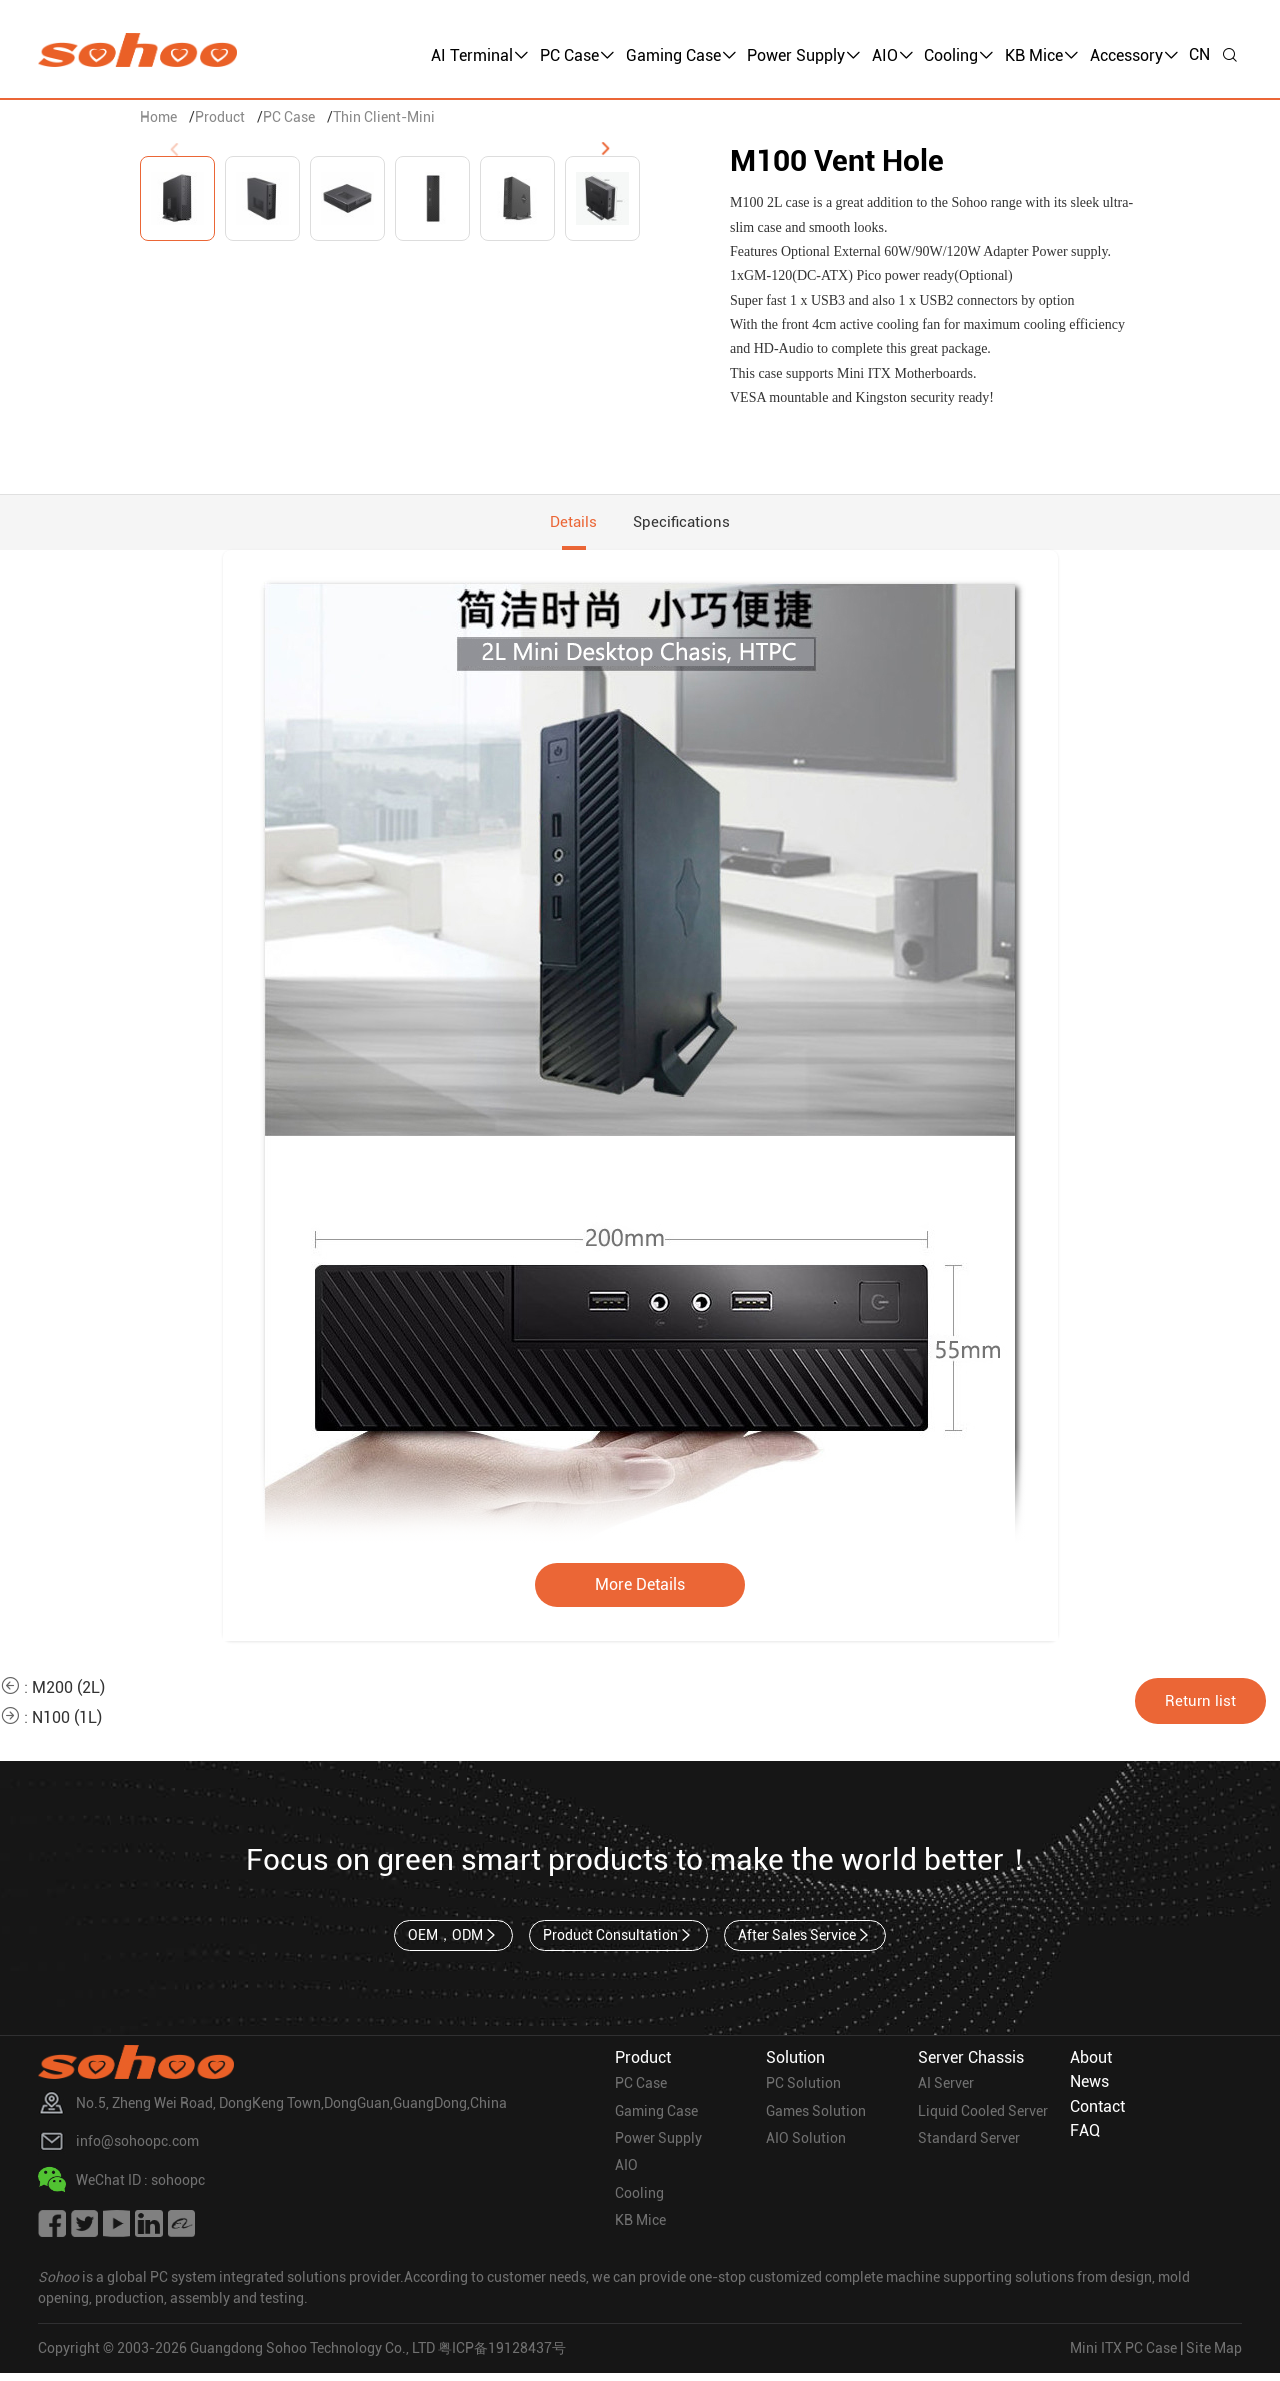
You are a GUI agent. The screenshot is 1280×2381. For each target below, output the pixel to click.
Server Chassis (971, 2063)
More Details (640, 1589)
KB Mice (1042, 55)
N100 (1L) (67, 1722)
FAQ (1085, 2137)
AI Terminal (480, 55)
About (1091, 2063)
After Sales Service (807, 1941)
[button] (605, 149)
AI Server (946, 2091)
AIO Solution (806, 2147)
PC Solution (803, 2091)
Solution (795, 2063)
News (1089, 2088)
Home (158, 117)
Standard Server (969, 2147)
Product (220, 117)
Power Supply (804, 55)
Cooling (959, 55)
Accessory (1134, 55)
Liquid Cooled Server (983, 2119)
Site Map (1214, 2356)
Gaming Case (681, 55)
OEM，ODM (451, 1941)
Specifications (685, 524)
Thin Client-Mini (384, 117)
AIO (893, 55)
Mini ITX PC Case (1123, 2356)
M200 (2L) (68, 1692)
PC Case (577, 55)
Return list (1208, 1705)
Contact (1097, 2113)
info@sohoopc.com (137, 2149)
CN (1199, 54)
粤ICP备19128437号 (502, 2356)
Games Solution (816, 2119)
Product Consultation (618, 1941)
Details (570, 524)
